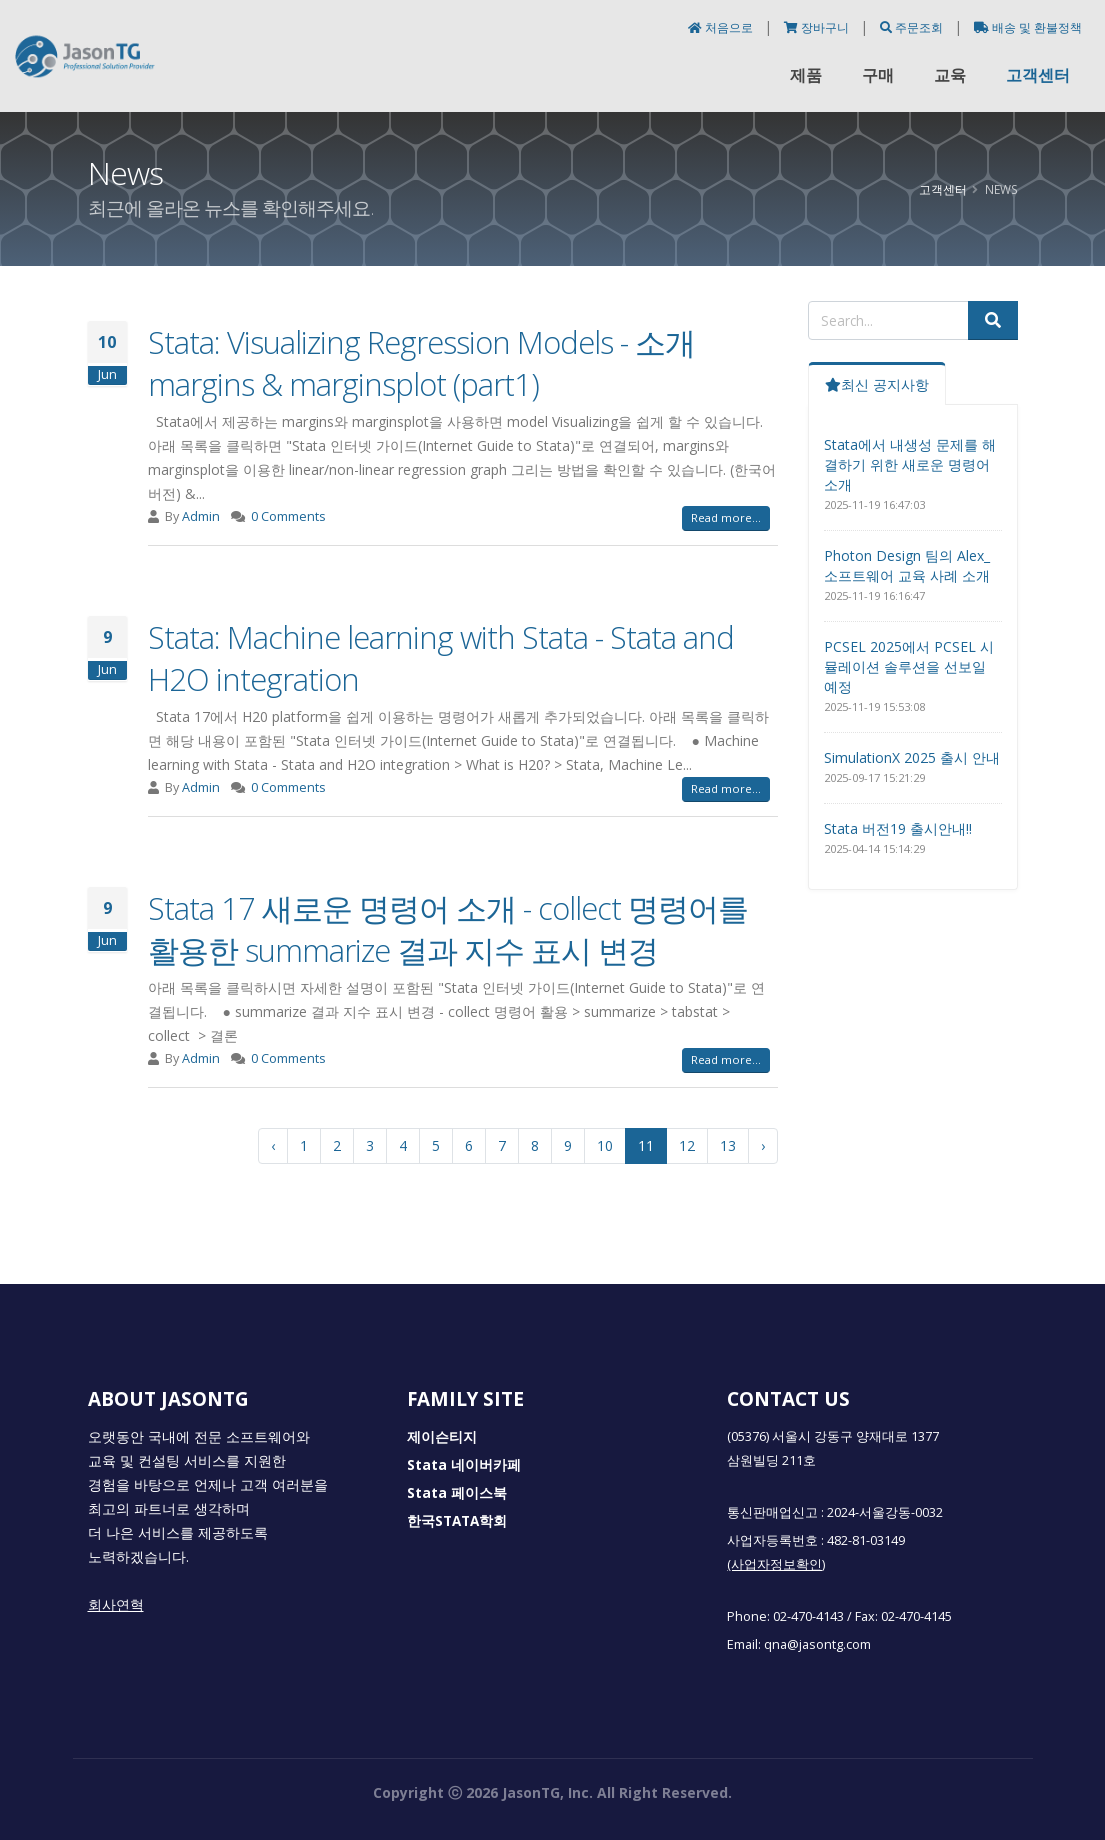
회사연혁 (116, 1605)
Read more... (726, 517)
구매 (878, 75)
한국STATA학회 (457, 1521)
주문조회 (913, 27)
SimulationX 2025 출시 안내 (912, 757)
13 (728, 1145)
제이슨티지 (442, 1437)
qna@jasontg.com (817, 1644)
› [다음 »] (763, 1145)
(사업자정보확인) (776, 1564)
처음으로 (722, 27)
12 (687, 1145)
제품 (806, 75)
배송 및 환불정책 (1028, 27)
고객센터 (1038, 75)
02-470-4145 (916, 1616)
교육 (950, 75)
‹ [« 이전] (273, 1145)
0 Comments (288, 516)
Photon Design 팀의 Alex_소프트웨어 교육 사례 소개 (907, 565)
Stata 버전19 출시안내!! (898, 828)
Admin (201, 516)
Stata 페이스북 (457, 1493)
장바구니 (818, 27)
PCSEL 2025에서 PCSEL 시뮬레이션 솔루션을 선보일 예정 (909, 666)
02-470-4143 (808, 1616)
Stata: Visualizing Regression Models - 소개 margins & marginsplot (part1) (421, 363)
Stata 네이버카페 (464, 1465)
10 (605, 1145)
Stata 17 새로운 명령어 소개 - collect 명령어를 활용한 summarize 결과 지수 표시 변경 (448, 929)
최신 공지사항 (877, 384)
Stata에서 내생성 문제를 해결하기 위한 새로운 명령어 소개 (910, 464)
